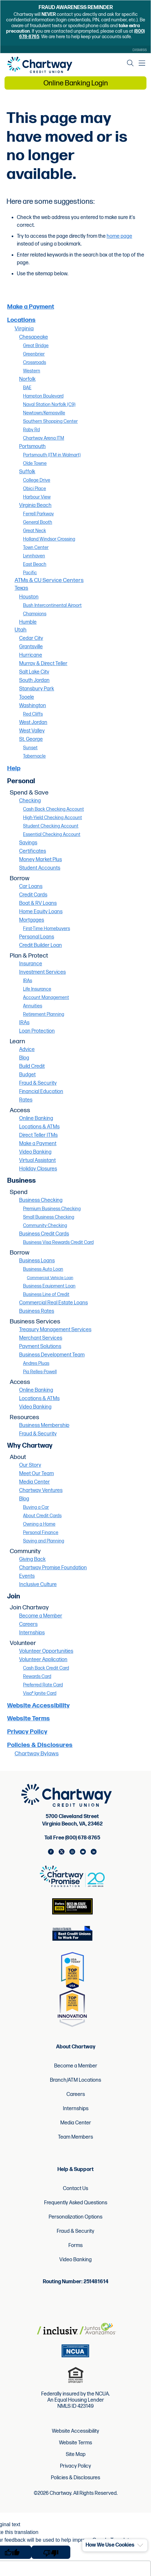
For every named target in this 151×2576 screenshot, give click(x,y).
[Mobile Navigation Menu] (142, 63)
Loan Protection (37, 1031)
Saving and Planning (43, 1541)
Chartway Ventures (41, 1490)
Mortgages (31, 920)
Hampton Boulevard (43, 396)
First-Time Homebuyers (46, 928)
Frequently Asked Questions (75, 2203)
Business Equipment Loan (49, 1286)
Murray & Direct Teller (43, 664)
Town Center (36, 547)
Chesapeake (33, 337)
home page (119, 236)
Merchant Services (40, 1338)
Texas (21, 588)
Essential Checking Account (51, 834)
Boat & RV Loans (38, 903)
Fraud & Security (38, 1083)
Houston (29, 597)
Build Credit (32, 1066)
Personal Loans (36, 937)
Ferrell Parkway (38, 514)
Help (13, 768)
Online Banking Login (75, 83)
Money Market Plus (40, 860)
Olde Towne (35, 463)
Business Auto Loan (43, 1269)
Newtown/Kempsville (44, 413)
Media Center (34, 1482)
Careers (28, 1624)
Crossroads (34, 362)
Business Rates (36, 1311)
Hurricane (30, 655)
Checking (30, 801)
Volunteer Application (43, 1660)
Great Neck (34, 530)
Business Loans (37, 1261)
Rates (25, 1100)
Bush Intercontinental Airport (52, 605)
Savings (28, 843)
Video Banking (35, 1152)
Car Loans (30, 886)
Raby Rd (31, 430)
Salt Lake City (34, 672)
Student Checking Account (50, 826)
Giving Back (32, 1559)
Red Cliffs (33, 714)
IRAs (27, 980)
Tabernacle (34, 756)
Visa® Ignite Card (39, 1693)
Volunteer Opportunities (46, 1651)
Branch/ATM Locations (75, 2080)
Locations (21, 320)
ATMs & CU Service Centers (49, 580)
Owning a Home (39, 1524)
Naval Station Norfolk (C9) (49, 404)
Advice (27, 1050)
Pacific (30, 572)
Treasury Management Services (55, 1330)
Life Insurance (37, 989)
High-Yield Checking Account (52, 817)
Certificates (32, 851)
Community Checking (45, 1225)
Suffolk (27, 472)
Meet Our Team (36, 1474)
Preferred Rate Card (43, 1685)
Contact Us (75, 2189)
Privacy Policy (27, 1732)
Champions (34, 614)
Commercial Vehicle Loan (50, 1277)
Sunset (30, 748)
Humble (28, 622)
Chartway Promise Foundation (53, 1568)
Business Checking (41, 1200)
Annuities (32, 1006)
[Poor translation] (50, 2552)
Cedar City (31, 638)
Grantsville (31, 647)
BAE (27, 387)
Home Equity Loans (41, 912)
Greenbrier (34, 354)
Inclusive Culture (38, 1585)
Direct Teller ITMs (38, 1135)
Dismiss (140, 50)
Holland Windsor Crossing (49, 539)
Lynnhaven (34, 556)
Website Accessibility (38, 1705)
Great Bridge (36, 345)
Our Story (30, 1465)
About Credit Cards (42, 1515)
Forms (75, 2245)
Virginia (24, 328)
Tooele (26, 697)
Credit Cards (33, 895)
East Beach (34, 564)
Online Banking (36, 1118)
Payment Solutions (40, 1346)
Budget (27, 1075)
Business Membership (44, 1425)
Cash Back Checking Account (53, 809)
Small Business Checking (48, 1217)
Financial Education (41, 1092)
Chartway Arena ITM (43, 438)
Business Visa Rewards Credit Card (58, 1242)
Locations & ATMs (39, 1127)
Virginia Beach (35, 505)
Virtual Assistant (37, 1160)
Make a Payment (30, 307)
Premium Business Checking (52, 1208)
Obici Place (34, 488)
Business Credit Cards (44, 1234)
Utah (21, 629)
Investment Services (42, 972)
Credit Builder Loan (40, 945)
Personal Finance (40, 1532)
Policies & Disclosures (40, 1745)
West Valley (32, 731)
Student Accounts (39, 868)
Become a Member (40, 1616)
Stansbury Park (36, 689)
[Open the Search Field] (130, 63)
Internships (32, 1633)
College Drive (36, 480)
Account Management (46, 997)
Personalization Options (75, 2217)
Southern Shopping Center (50, 421)
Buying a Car (36, 1507)
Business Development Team (52, 1355)
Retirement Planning (43, 1014)
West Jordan (33, 722)
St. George (31, 739)
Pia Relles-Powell (40, 1372)
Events (27, 1576)
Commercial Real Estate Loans (53, 1303)
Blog (24, 1058)
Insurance (30, 964)
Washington (32, 706)
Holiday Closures (38, 1169)
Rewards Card (37, 1676)
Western (31, 371)
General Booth (37, 522)
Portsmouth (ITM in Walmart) (52, 455)
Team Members (75, 2137)
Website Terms (28, 1718)
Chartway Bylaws (37, 1753)
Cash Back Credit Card (46, 1668)
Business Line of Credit (46, 1294)
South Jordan (34, 680)
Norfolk (27, 379)
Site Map (76, 2454)
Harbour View (37, 497)
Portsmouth (32, 447)
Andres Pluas (36, 1363)
